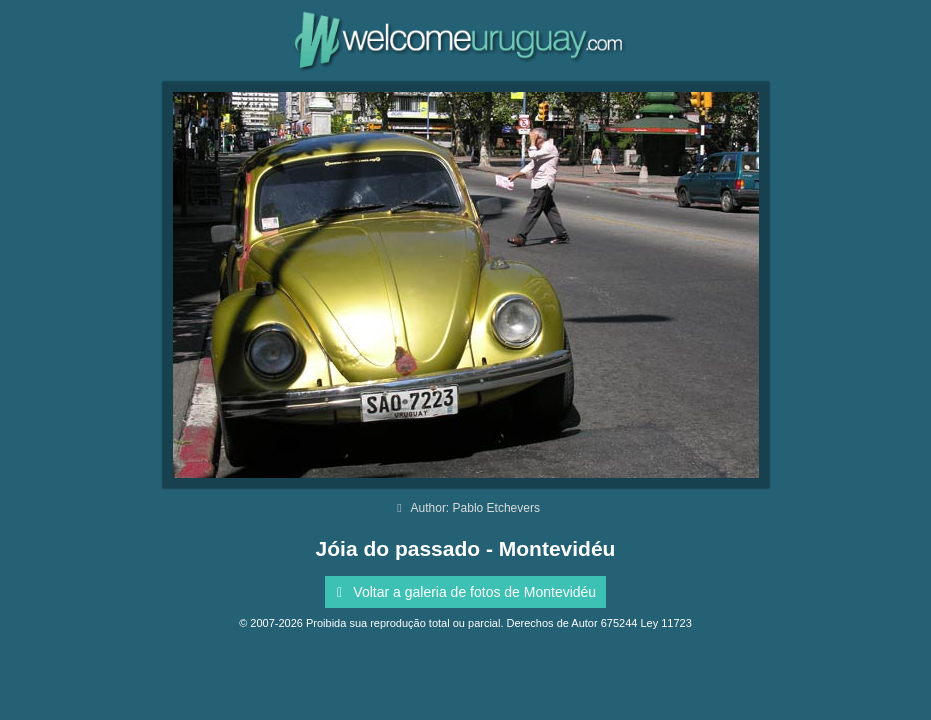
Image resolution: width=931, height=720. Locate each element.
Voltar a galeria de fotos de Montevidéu (463, 592)
